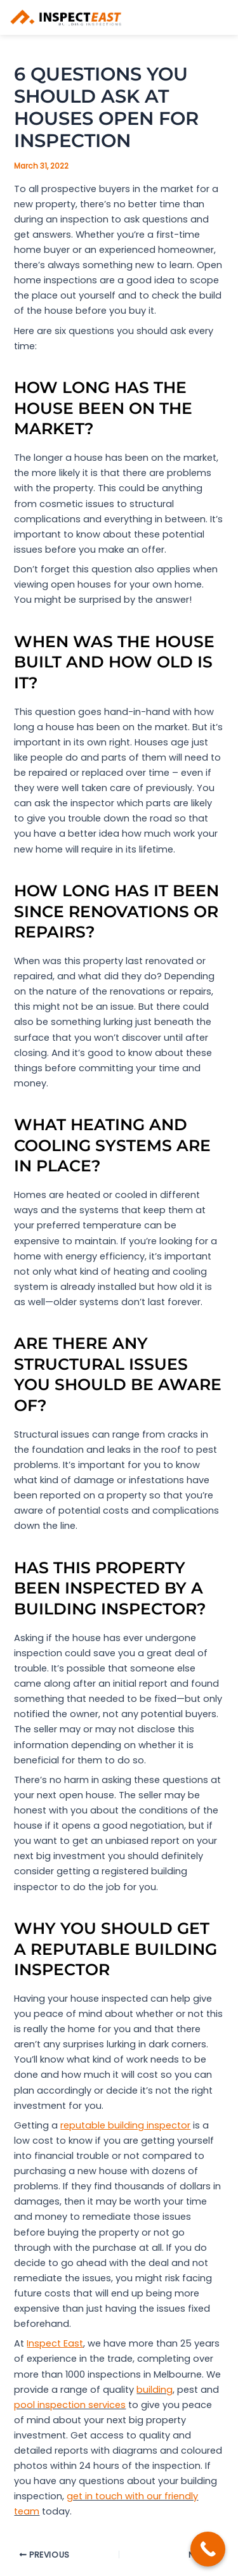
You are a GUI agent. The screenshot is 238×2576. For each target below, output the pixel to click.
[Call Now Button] (207, 2549)
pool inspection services (70, 2405)
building (154, 2389)
